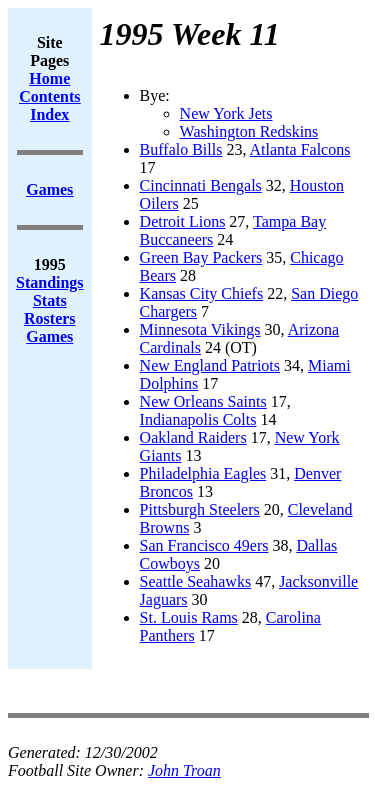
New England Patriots (210, 365)
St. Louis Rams (189, 617)
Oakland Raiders (193, 437)
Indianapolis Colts (198, 419)
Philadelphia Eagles (203, 473)
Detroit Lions (183, 221)
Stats (50, 300)
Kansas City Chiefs (202, 293)
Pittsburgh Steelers (200, 509)
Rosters (50, 318)
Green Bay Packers (201, 257)
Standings (50, 282)
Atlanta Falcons (300, 149)
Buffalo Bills (181, 149)
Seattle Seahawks (196, 581)
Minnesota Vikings (200, 329)
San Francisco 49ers (204, 545)
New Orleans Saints (203, 401)
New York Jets (226, 113)
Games (49, 336)
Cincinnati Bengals (201, 185)
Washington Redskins (249, 131)
